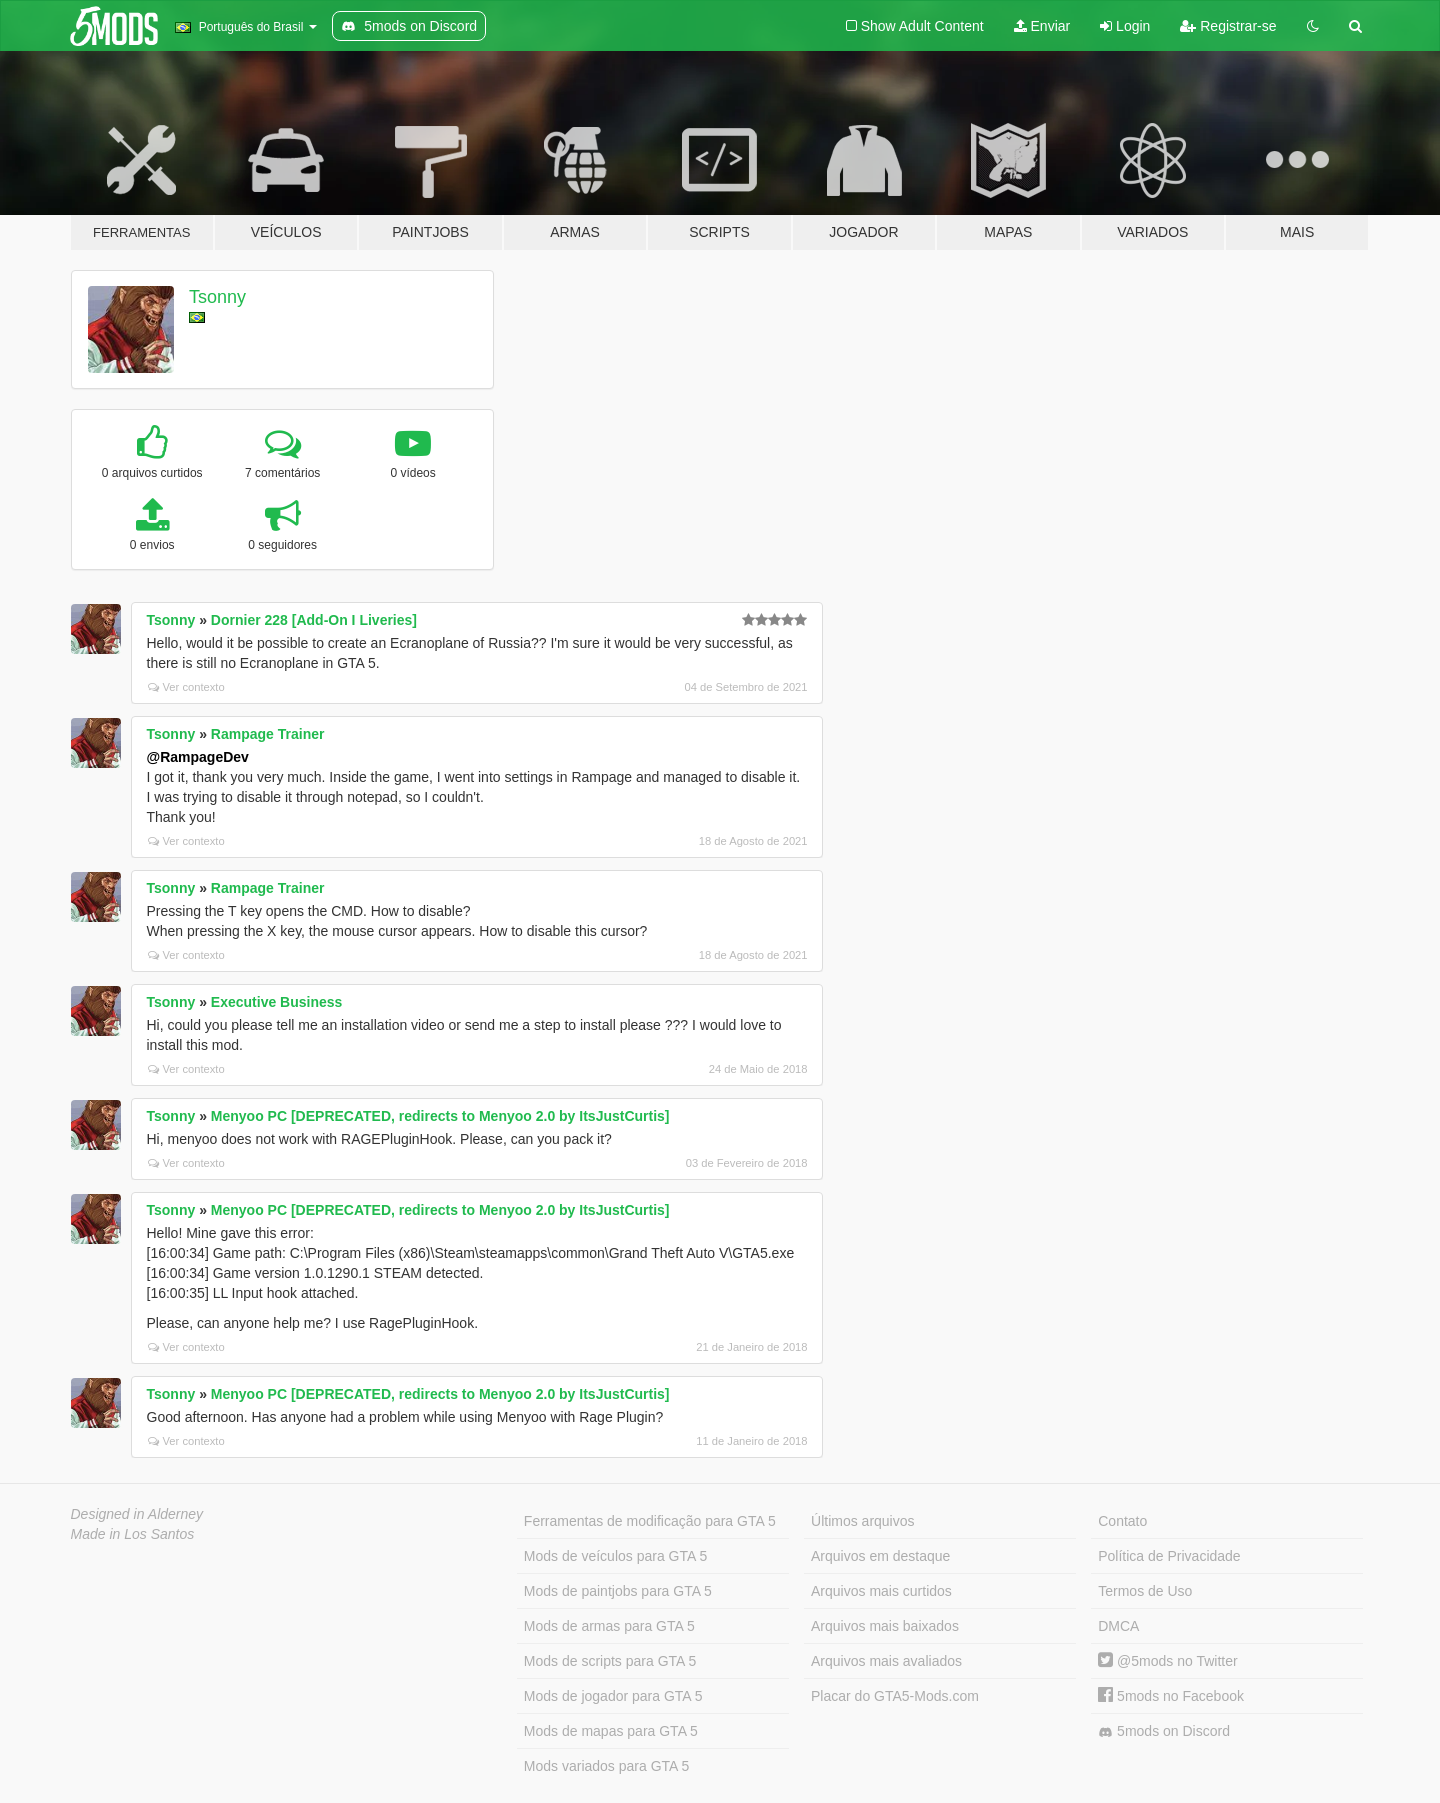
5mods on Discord (1164, 1731)
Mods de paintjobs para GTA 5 (618, 1591)
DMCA (1118, 1626)
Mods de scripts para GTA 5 (610, 1661)
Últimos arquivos (862, 1521)
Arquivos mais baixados (885, 1626)
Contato (1122, 1521)
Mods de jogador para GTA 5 (613, 1696)
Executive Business (277, 1002)
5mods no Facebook (1171, 1696)
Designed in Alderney (137, 1514)
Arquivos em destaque (880, 1556)
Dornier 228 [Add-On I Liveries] (314, 620)
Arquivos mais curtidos (881, 1591)
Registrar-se (1228, 26)
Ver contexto (186, 687)
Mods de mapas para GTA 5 (611, 1731)
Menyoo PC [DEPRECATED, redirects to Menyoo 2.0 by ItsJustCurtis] (440, 1116)
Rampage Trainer (268, 734)
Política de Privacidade (1169, 1556)
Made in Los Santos (133, 1534)
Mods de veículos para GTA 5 (615, 1556)
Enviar (1042, 26)
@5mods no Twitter (1167, 1661)
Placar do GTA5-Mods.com (895, 1696)
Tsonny (217, 297)
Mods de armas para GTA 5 (609, 1626)
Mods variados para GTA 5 (606, 1766)
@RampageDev (198, 757)
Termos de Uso (1145, 1591)
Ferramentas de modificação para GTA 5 (650, 1521)
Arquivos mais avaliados (886, 1661)
